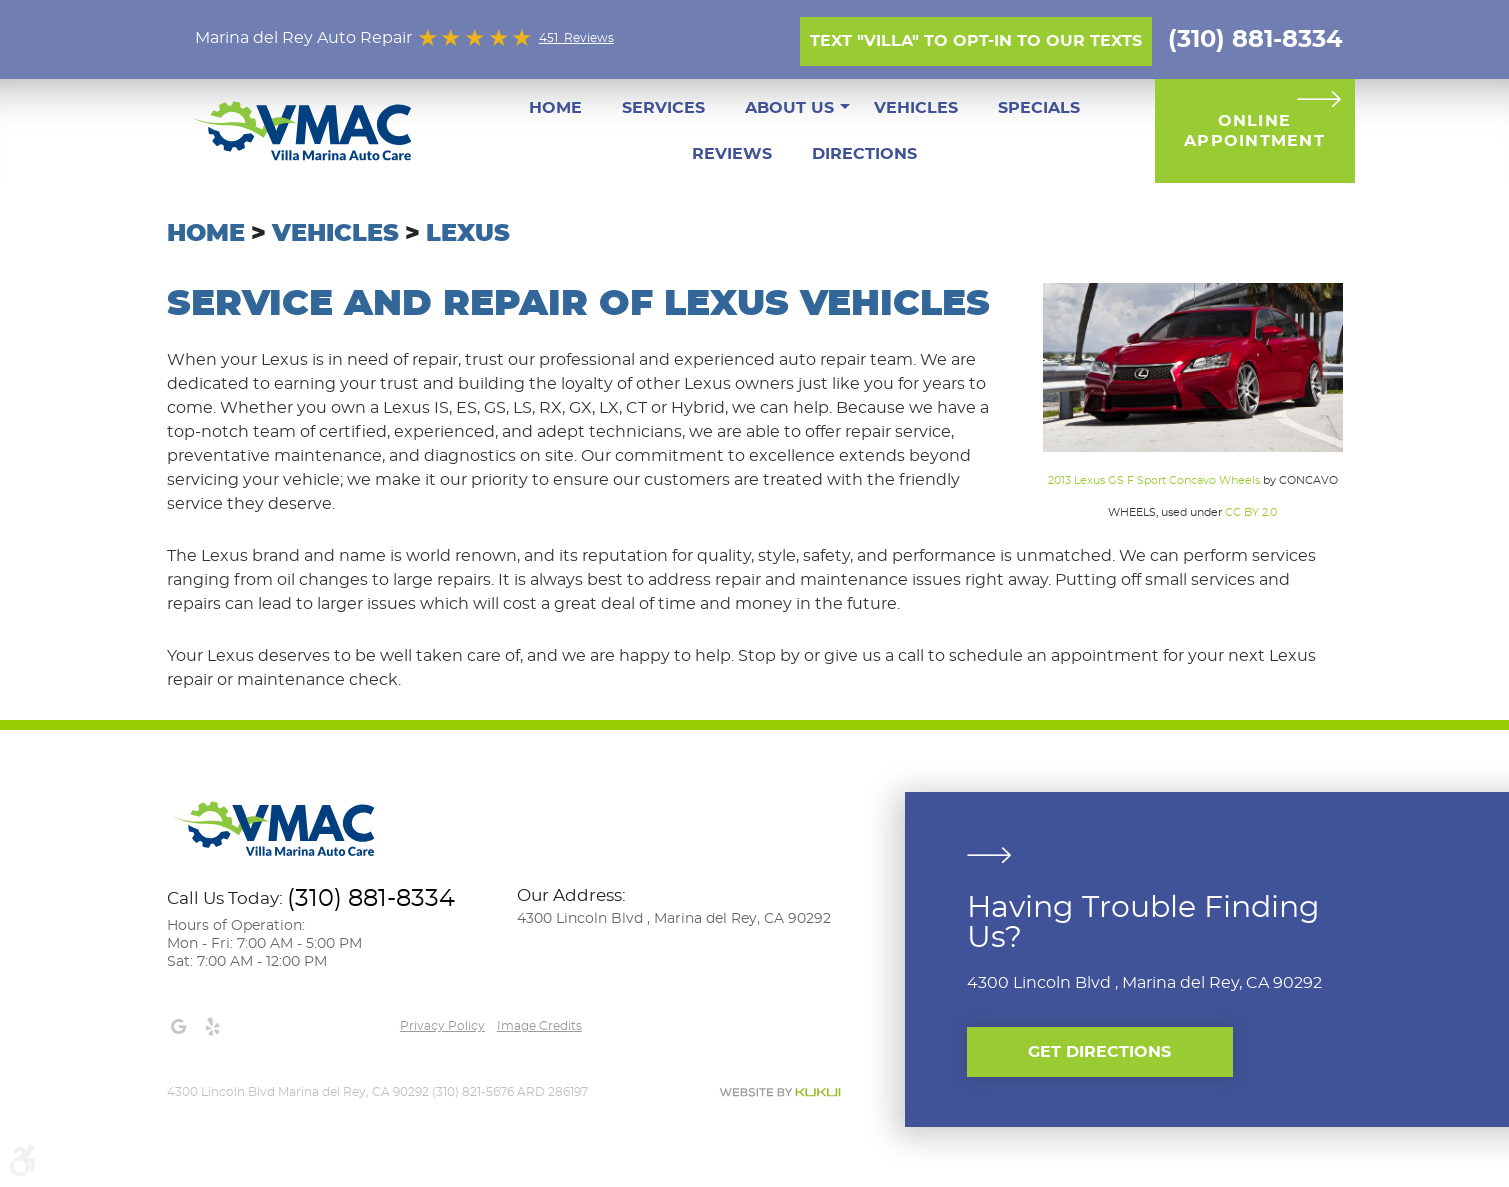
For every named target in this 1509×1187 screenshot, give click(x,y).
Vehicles (916, 108)
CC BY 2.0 (1251, 512)
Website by (780, 1092)
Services (663, 108)
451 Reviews (576, 38)
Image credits (539, 1026)
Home (555, 108)
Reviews (732, 154)
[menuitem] (555, 108)
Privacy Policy (442, 1026)
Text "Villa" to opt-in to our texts (976, 41)
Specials (1039, 108)
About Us (789, 108)
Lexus (468, 234)
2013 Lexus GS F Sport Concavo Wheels (1154, 480)
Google (179, 1027)
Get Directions (1099, 1052)
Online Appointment (1254, 131)
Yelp (213, 1027)
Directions (864, 154)
